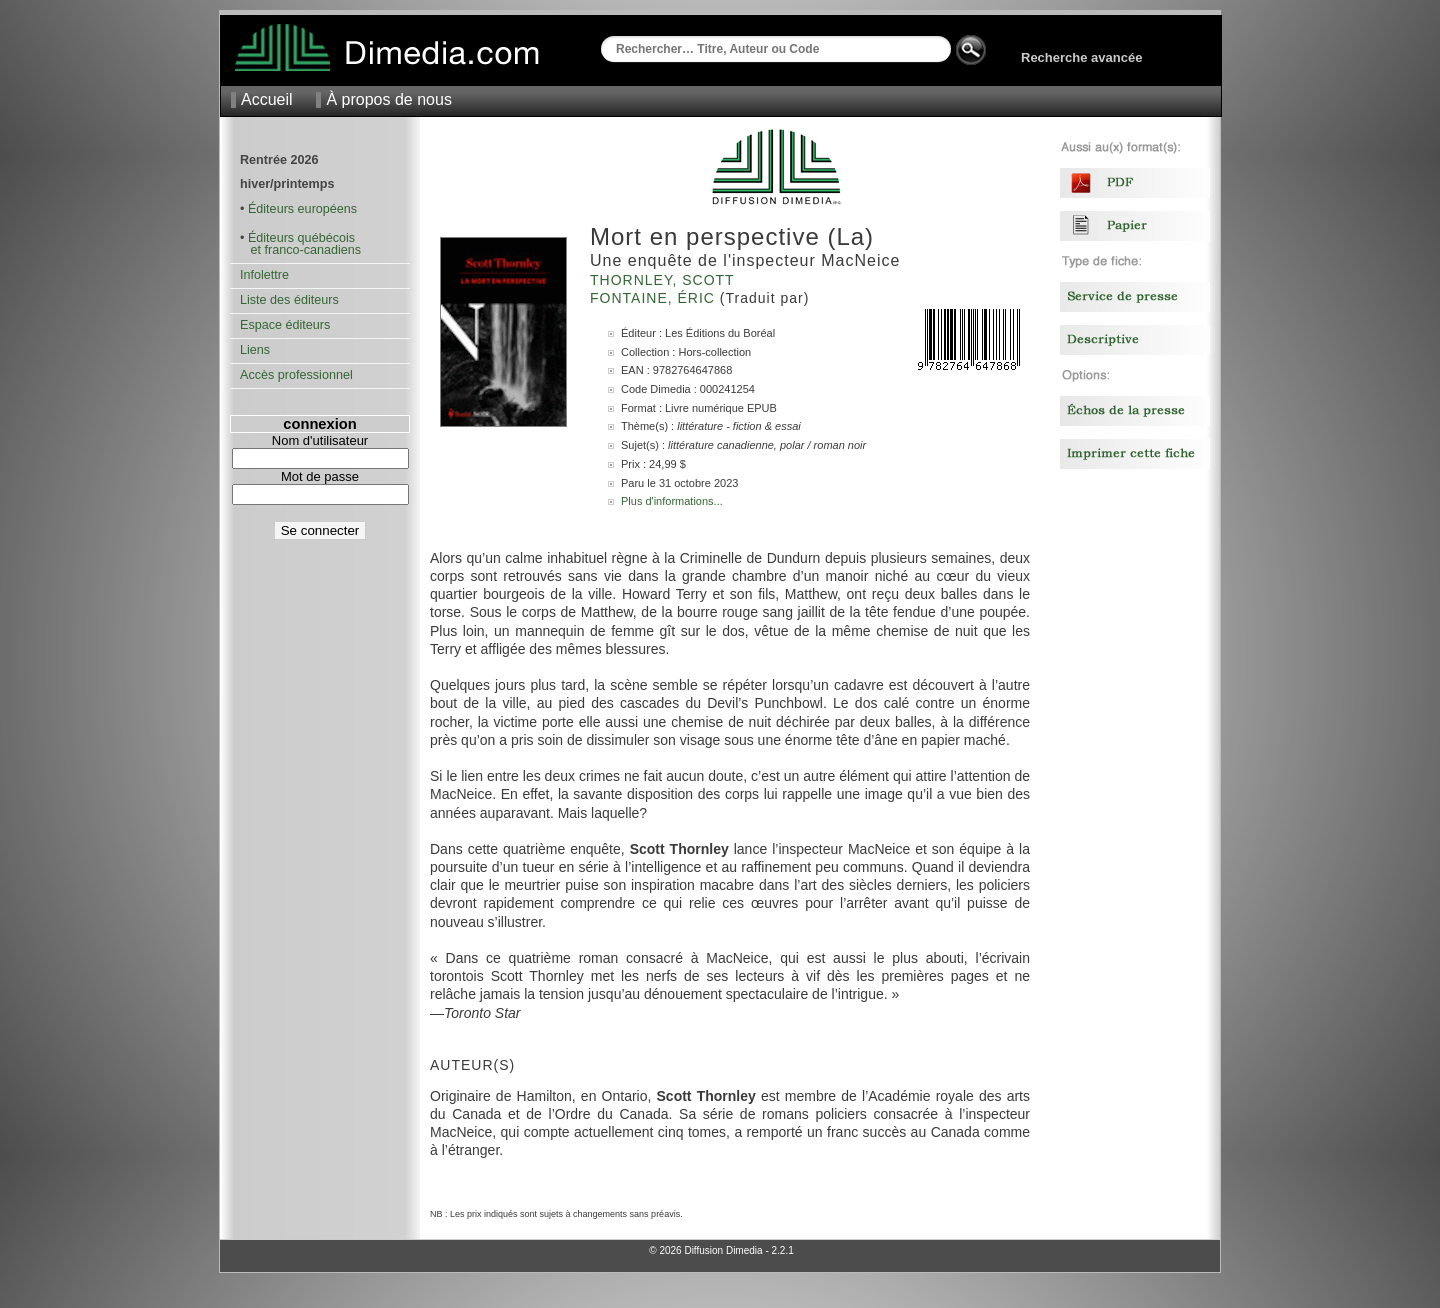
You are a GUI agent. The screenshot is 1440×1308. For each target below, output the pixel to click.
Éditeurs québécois (301, 238)
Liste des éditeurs (289, 300)
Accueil (267, 99)
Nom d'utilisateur (320, 440)
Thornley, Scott (664, 280)
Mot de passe (320, 476)
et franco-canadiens (300, 250)
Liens (255, 350)
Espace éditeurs (285, 325)
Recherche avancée (1081, 57)
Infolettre (264, 275)
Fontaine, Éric (655, 298)
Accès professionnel (296, 375)
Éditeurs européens (302, 209)
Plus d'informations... (672, 501)
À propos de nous (388, 99)
